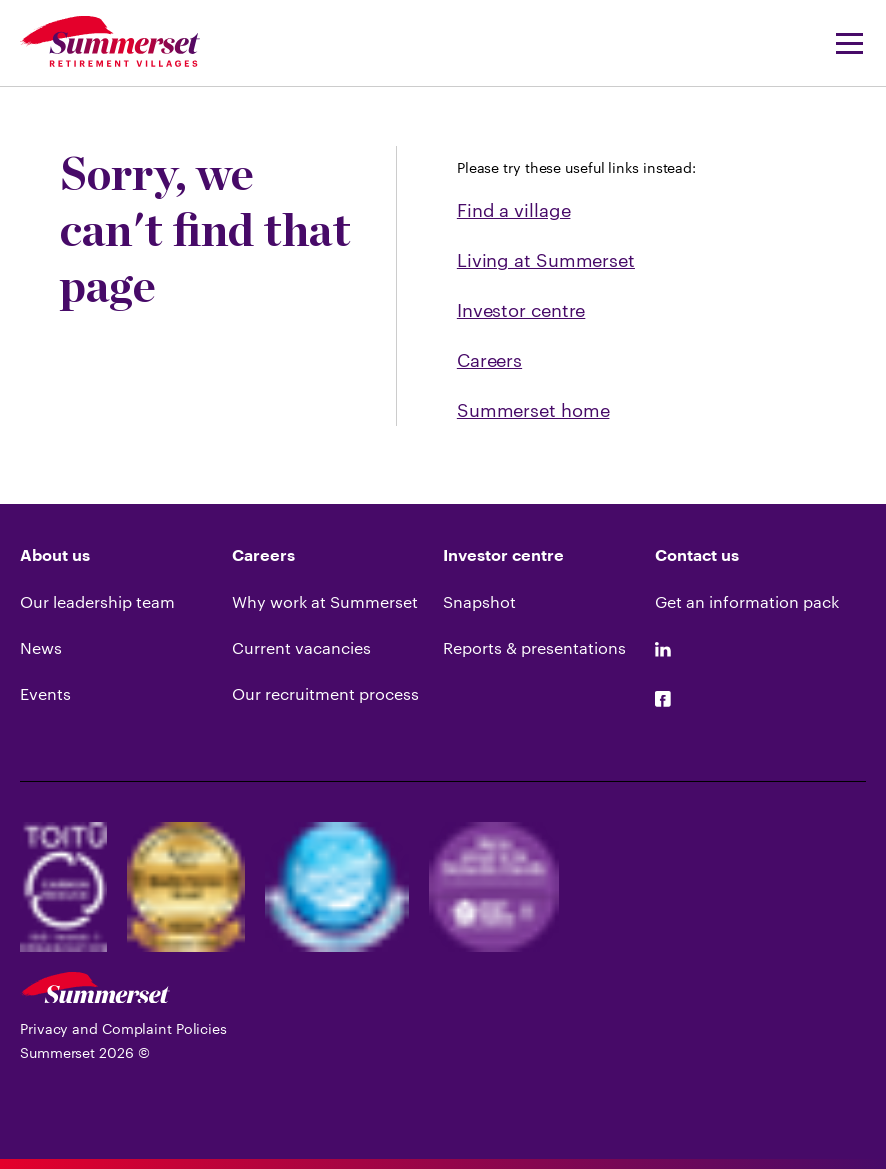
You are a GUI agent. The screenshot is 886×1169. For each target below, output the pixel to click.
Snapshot (479, 601)
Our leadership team (97, 601)
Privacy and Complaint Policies (123, 1028)
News (41, 647)
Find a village (514, 210)
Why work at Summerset (325, 601)
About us (55, 556)
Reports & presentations (534, 647)
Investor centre (521, 310)
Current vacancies (301, 647)
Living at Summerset (546, 260)
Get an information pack (747, 601)
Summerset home (533, 410)
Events (45, 693)
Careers (489, 360)
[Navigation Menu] (843, 43)
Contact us (697, 556)
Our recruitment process (325, 693)
